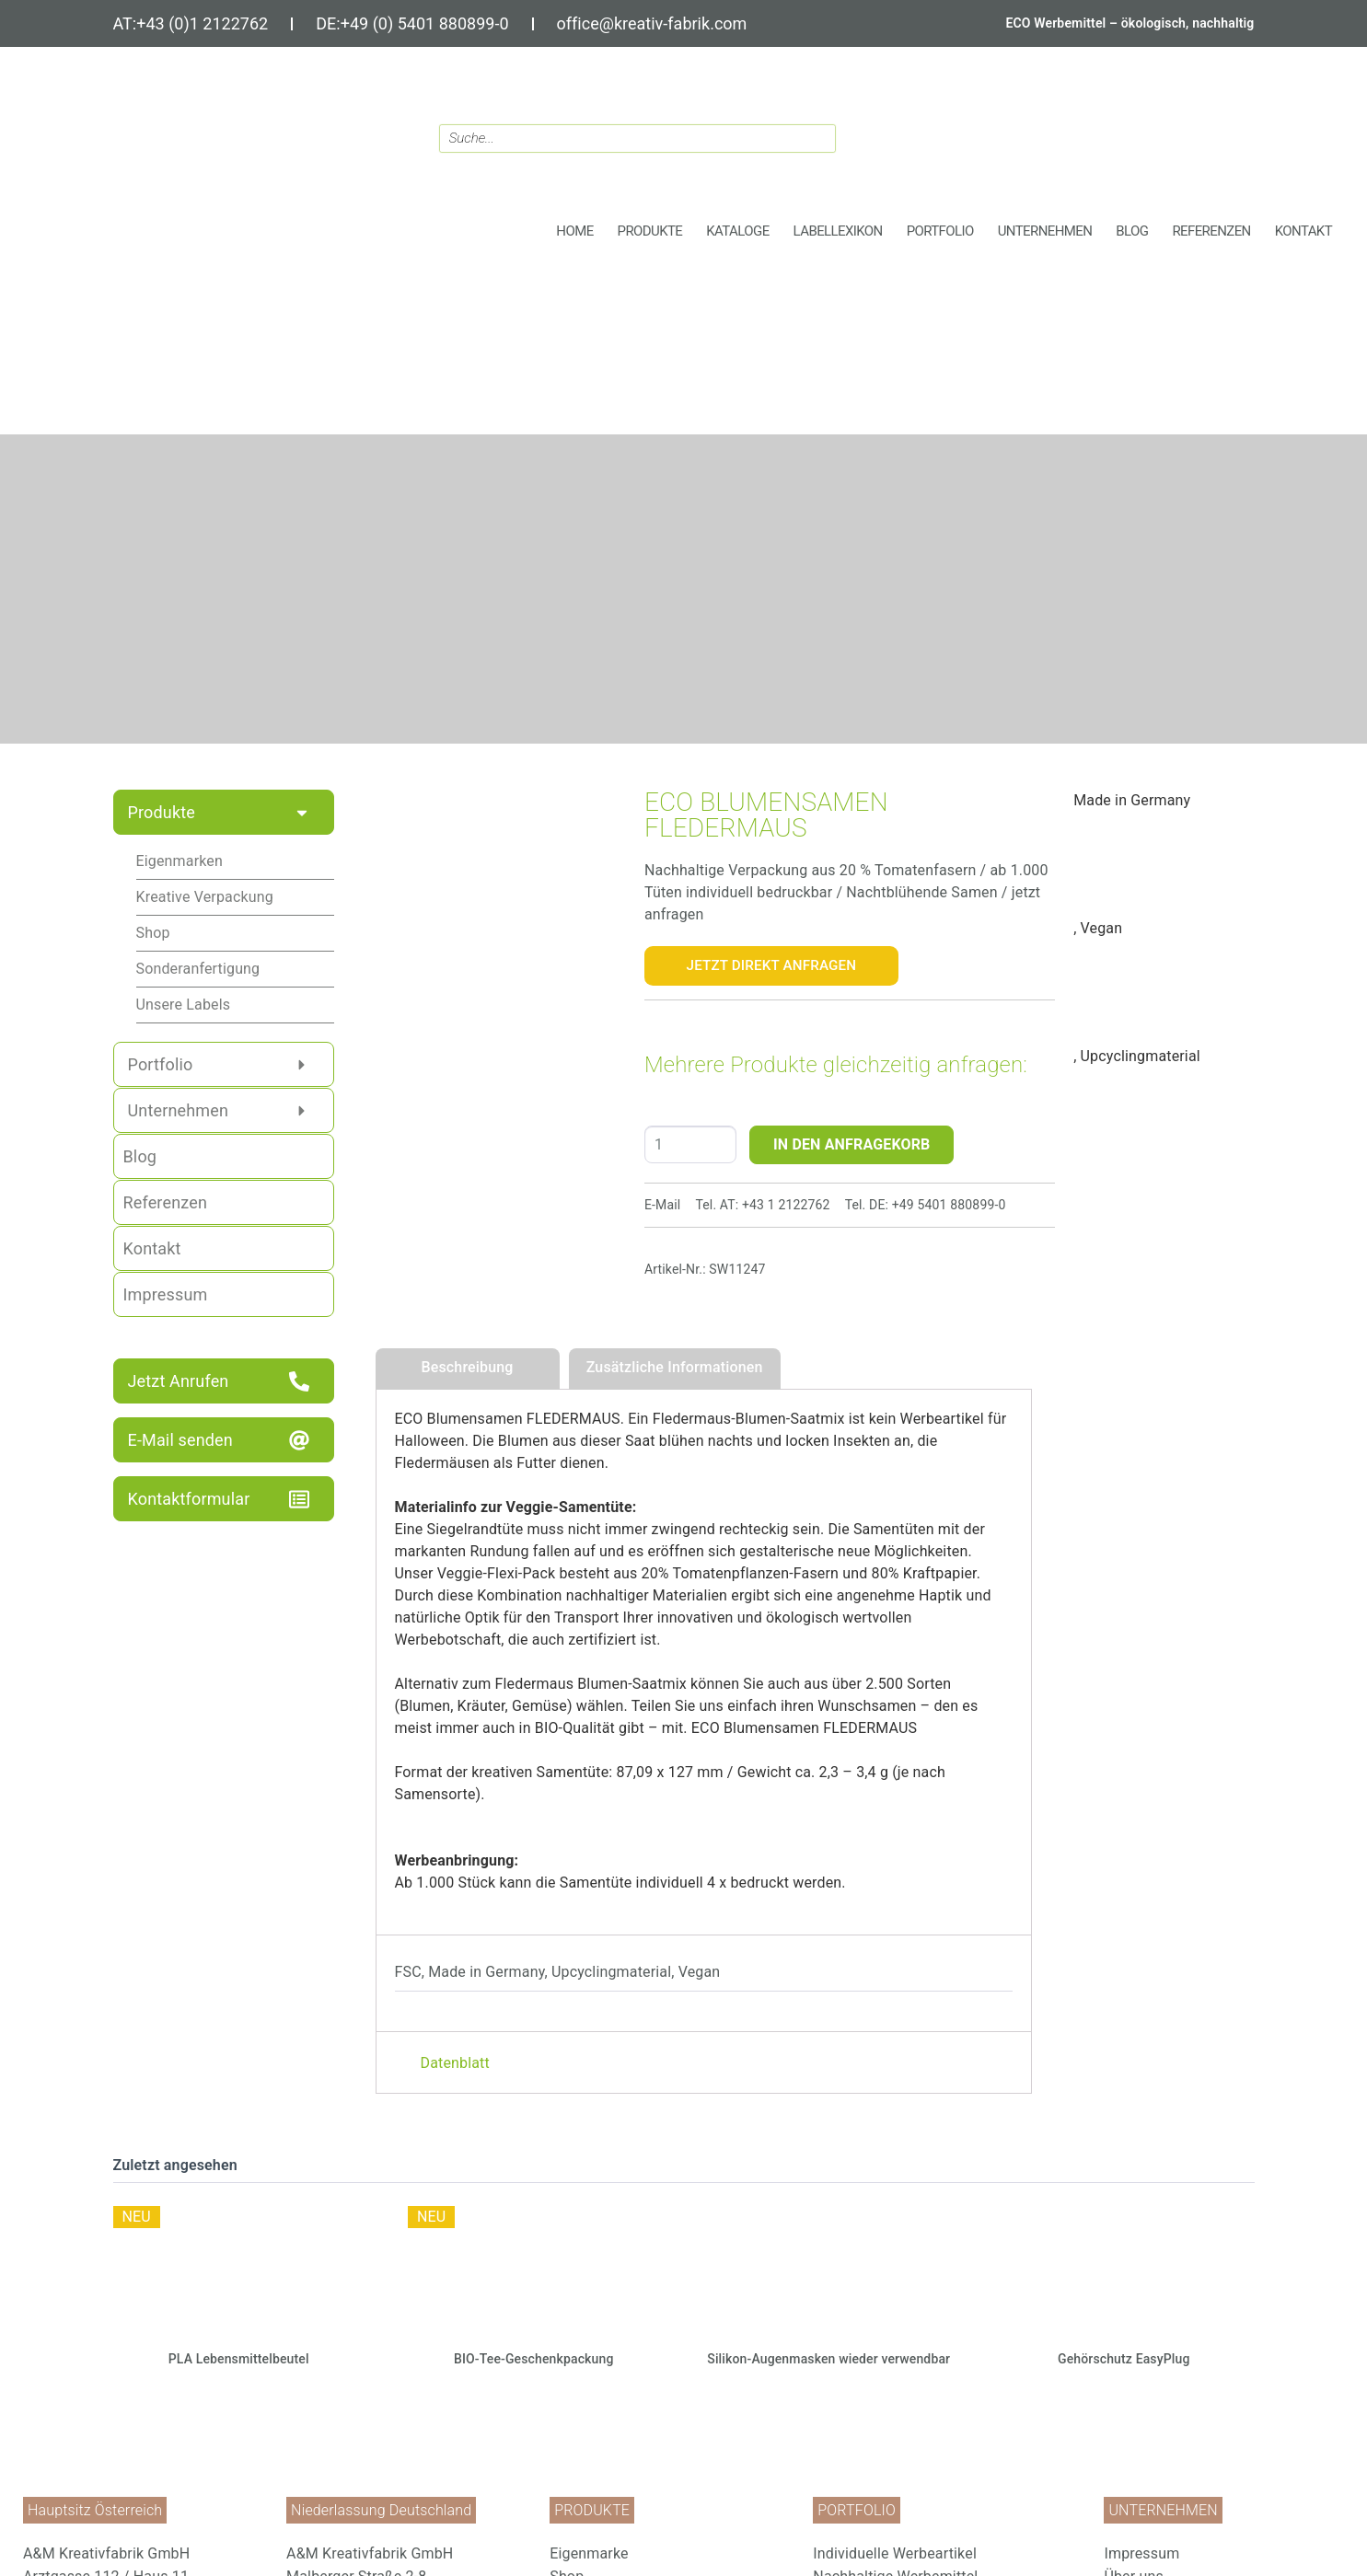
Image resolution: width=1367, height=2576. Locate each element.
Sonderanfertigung (198, 968)
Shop (153, 932)
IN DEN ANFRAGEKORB (852, 1144)
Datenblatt (455, 2063)
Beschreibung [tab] (467, 1367)
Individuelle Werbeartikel (895, 2553)
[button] (650, 231)
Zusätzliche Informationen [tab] (674, 1367)
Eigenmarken (179, 861)
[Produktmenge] (690, 1144)
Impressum (1141, 2553)
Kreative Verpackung (204, 897)
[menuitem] (672, 2553)
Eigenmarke (589, 2553)
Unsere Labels (183, 1004)
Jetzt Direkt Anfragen (772, 965)
